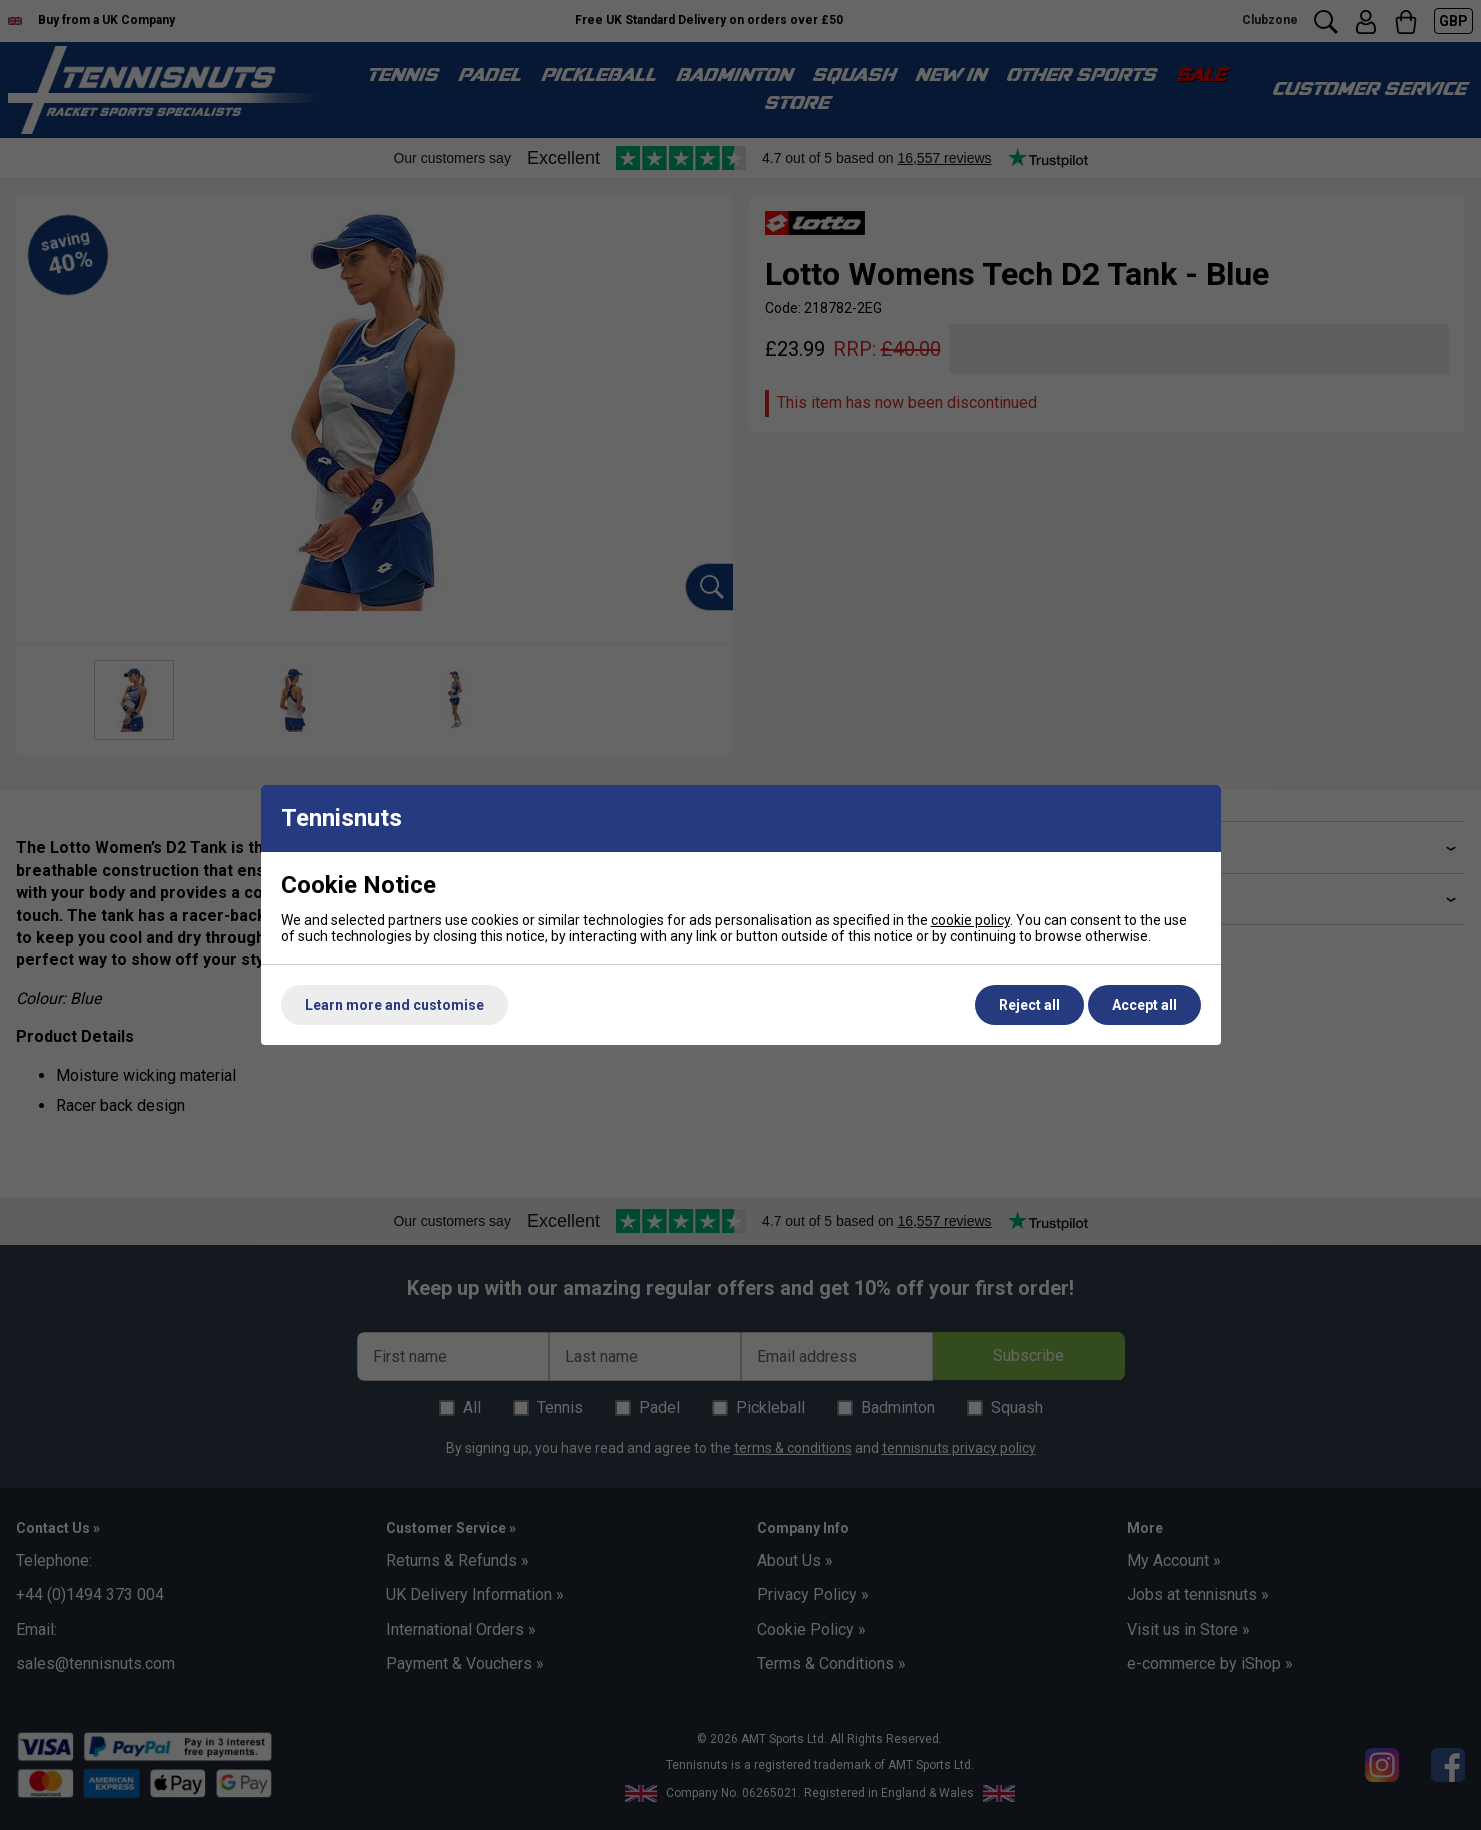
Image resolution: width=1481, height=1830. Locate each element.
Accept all (1144, 1005)
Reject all (1029, 1005)
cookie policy (970, 920)
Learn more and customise (394, 1005)
